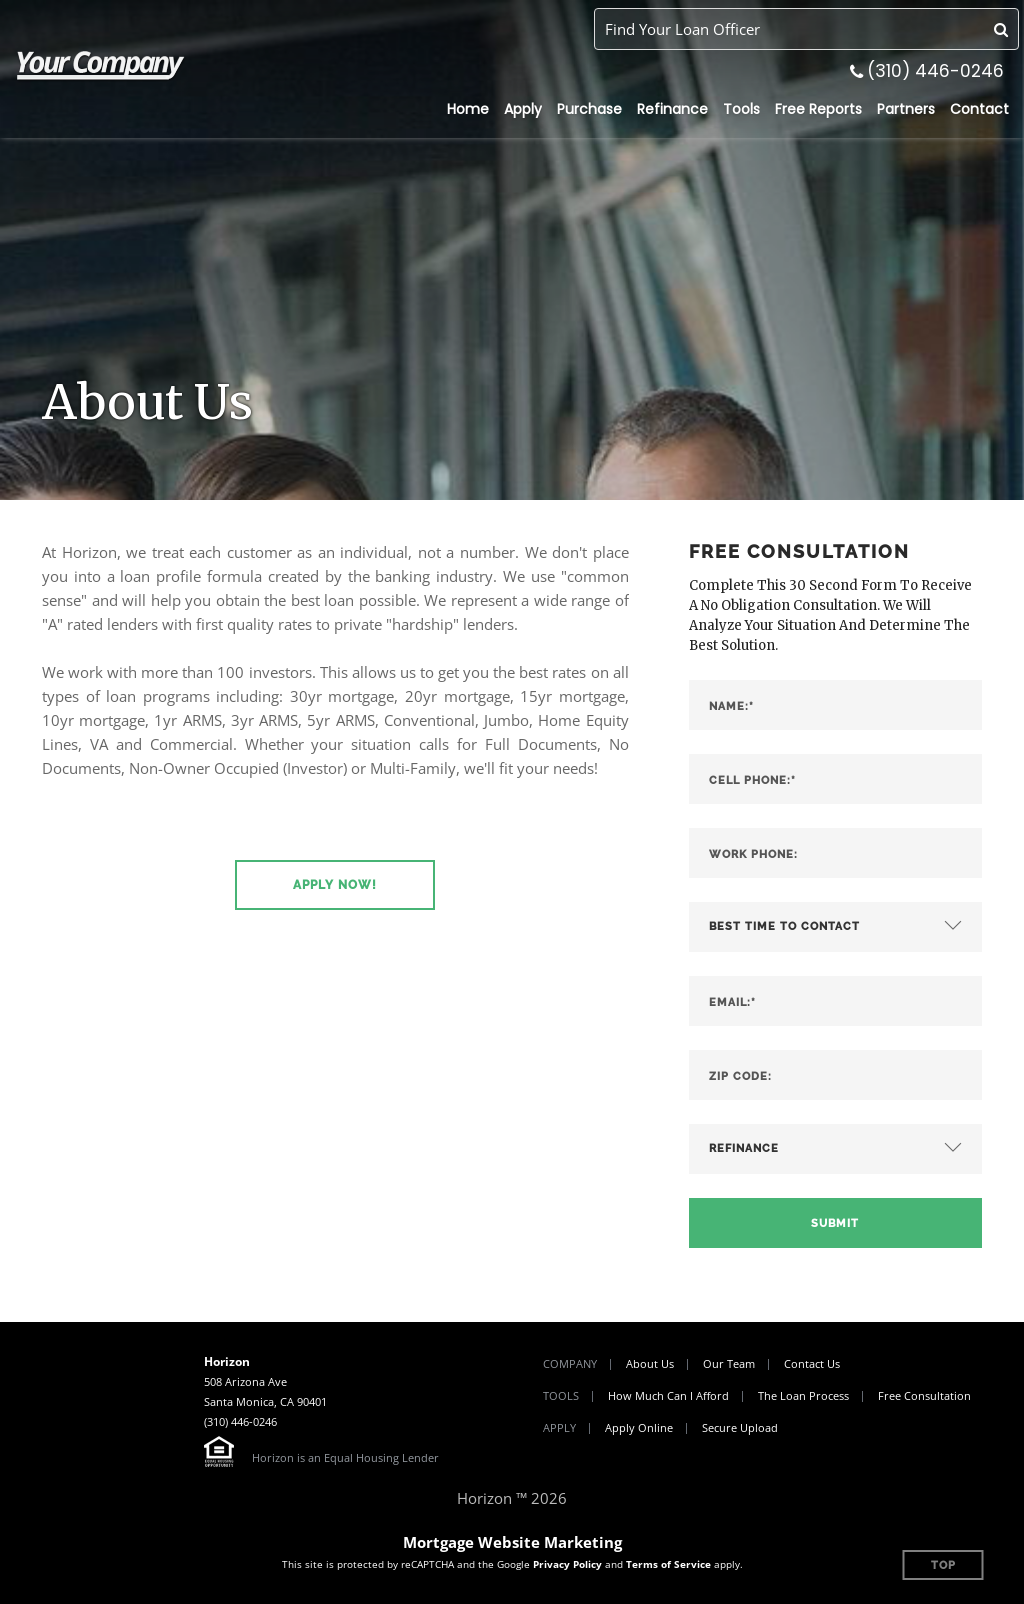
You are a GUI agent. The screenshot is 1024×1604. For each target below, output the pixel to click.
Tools (741, 109)
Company (570, 1363)
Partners (906, 109)
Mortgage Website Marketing (512, 1542)
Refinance (672, 109)
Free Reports (818, 109)
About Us (650, 1363)
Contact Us (812, 1363)
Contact (979, 109)
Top (943, 1565)
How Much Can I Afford (668, 1395)
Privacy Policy (567, 1564)
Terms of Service (668, 1564)
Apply (523, 109)
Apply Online (639, 1427)
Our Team (729, 1363)
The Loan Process (803, 1395)
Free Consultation (924, 1395)
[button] (335, 885)
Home (468, 109)
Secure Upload (740, 1427)
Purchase (589, 109)
